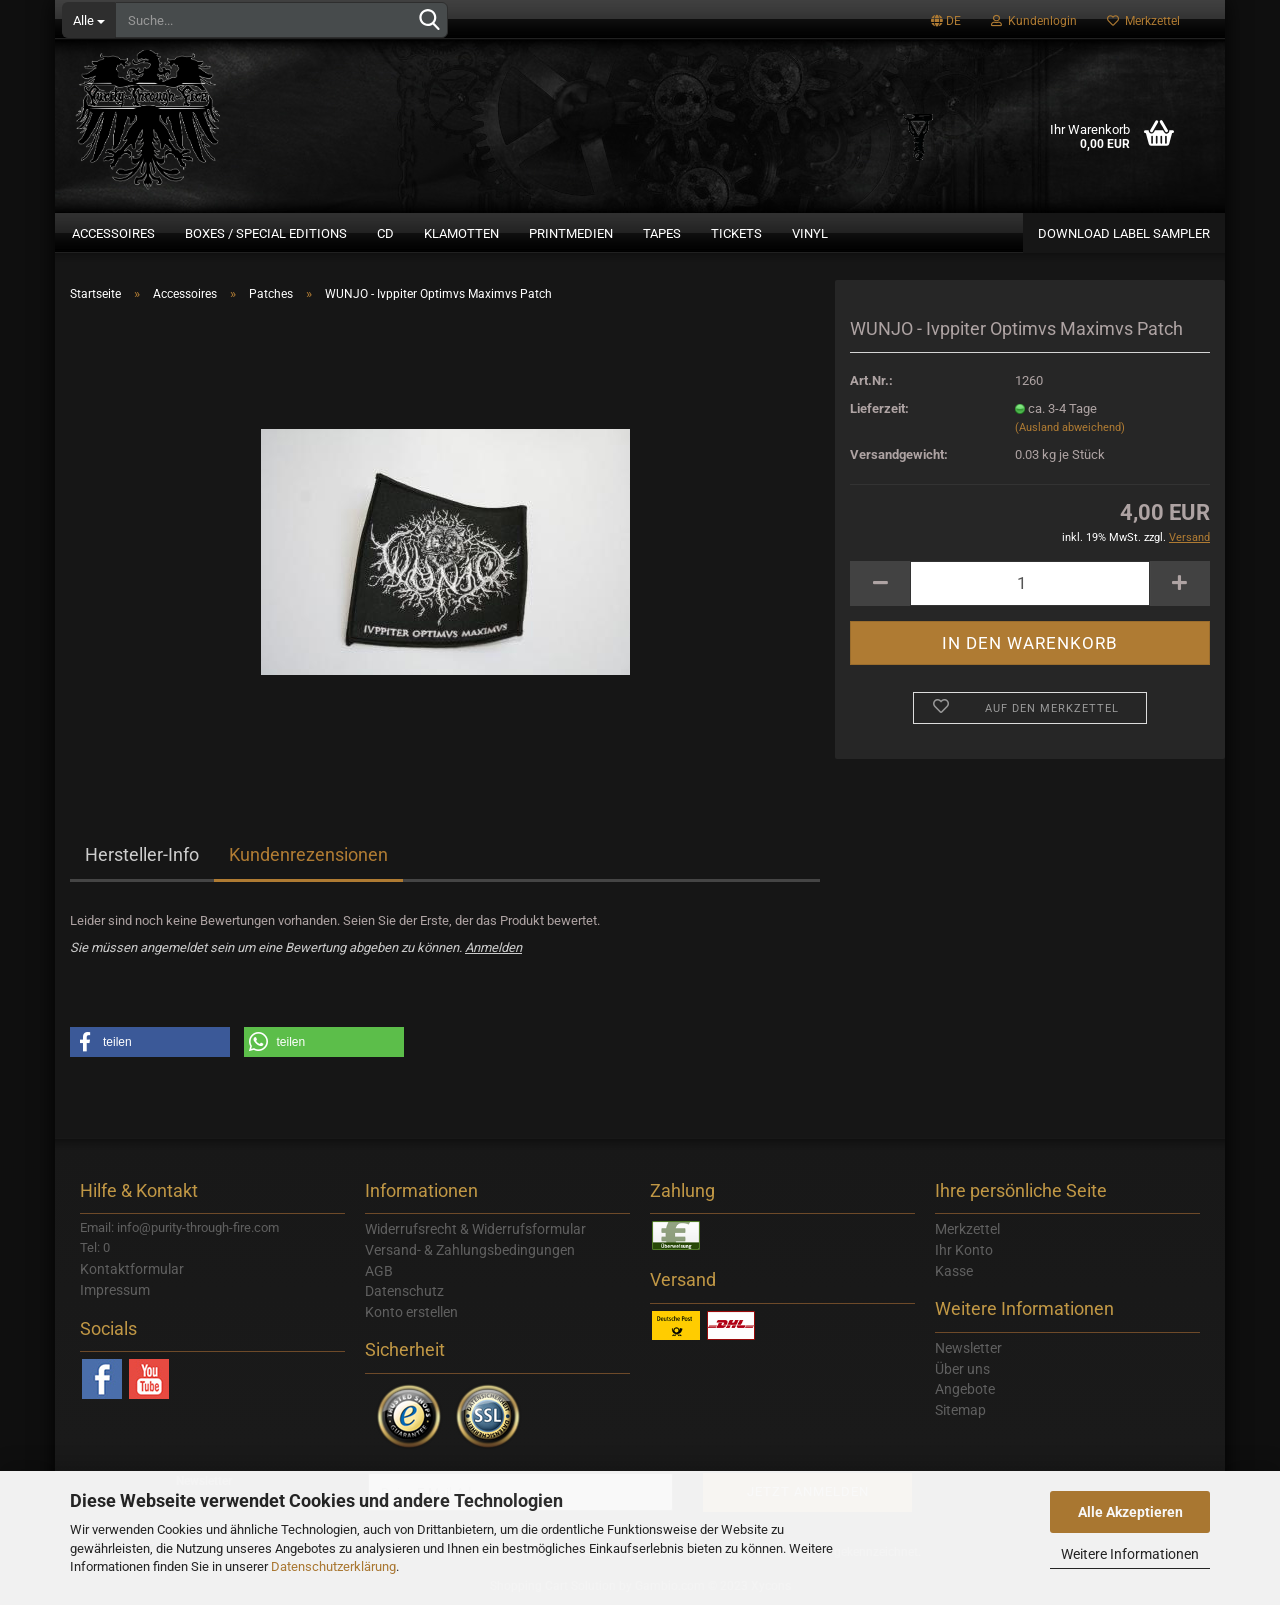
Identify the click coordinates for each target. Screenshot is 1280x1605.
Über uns (962, 1369)
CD (385, 233)
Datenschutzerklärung (333, 1566)
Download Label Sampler (1124, 233)
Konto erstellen (411, 1312)
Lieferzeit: (879, 408)
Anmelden (493, 947)
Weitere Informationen (1130, 1554)
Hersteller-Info (142, 854)
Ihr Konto (964, 1250)
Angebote (965, 1389)
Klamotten (461, 233)
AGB (379, 1271)
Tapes (662, 233)
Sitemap (960, 1410)
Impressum (115, 1290)
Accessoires (113, 233)
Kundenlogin (1034, 21)
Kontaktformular (132, 1269)
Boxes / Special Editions (266, 233)
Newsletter (968, 1348)
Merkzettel (1143, 21)
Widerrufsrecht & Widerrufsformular (475, 1229)
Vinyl (810, 233)
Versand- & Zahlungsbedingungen (470, 1250)
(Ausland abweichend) (1070, 427)
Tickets (736, 233)
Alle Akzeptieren (1130, 1512)
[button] (150, 1042)
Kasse (954, 1271)
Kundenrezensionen (308, 854)
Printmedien (571, 233)
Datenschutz (404, 1291)
